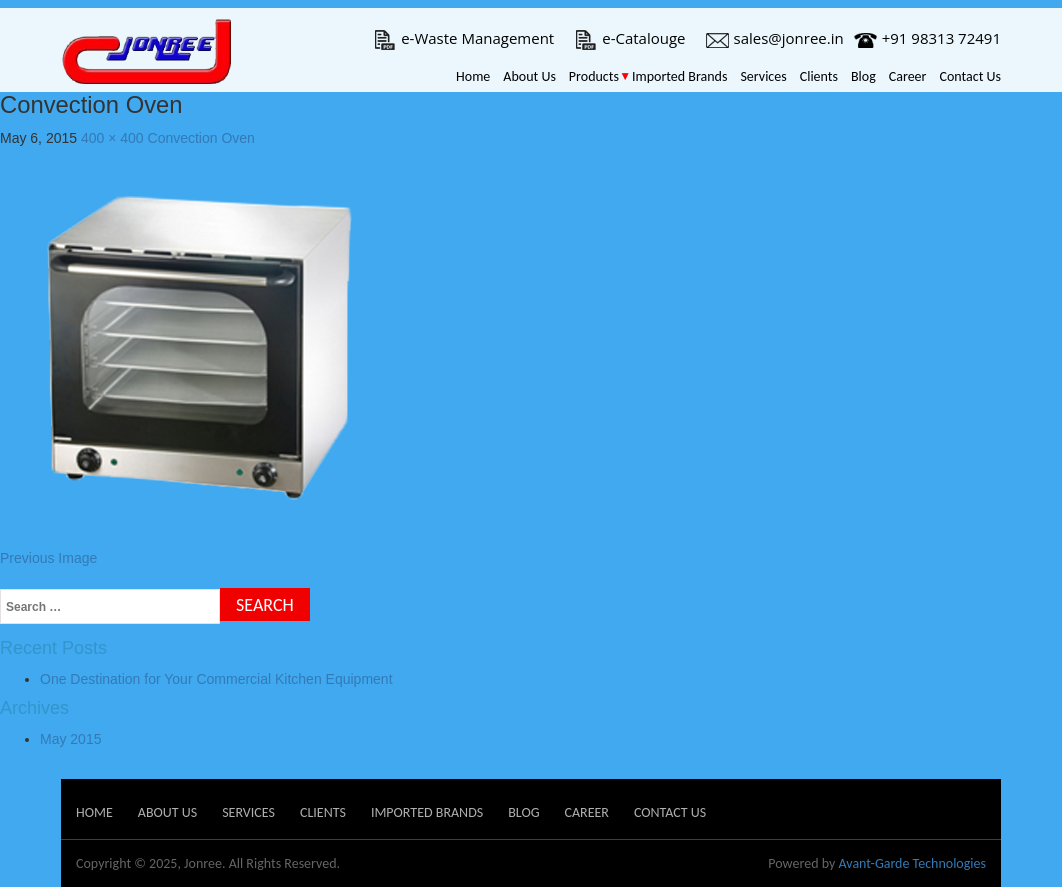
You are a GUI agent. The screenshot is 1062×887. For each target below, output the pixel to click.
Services (763, 76)
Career (908, 76)
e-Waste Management (463, 38)
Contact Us (970, 76)
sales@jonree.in (775, 38)
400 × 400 (112, 138)
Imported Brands (679, 76)
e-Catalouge (629, 38)
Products (594, 76)
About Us (529, 76)
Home (473, 76)
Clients (819, 76)
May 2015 (70, 739)
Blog (863, 76)
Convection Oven (201, 138)
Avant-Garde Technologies (912, 863)
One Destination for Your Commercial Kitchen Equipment (216, 679)
